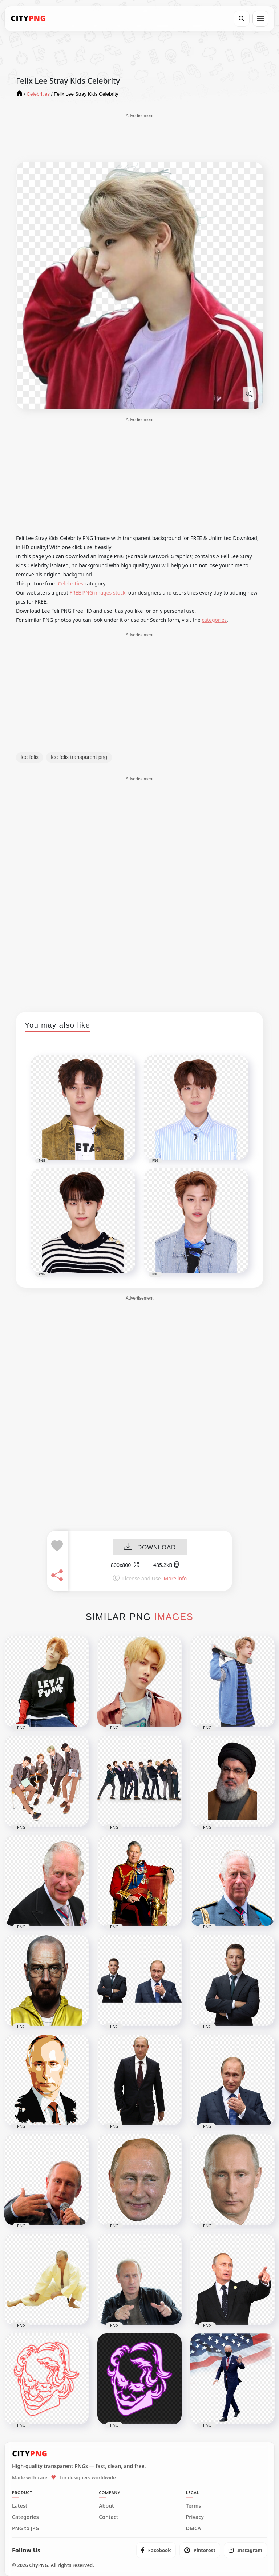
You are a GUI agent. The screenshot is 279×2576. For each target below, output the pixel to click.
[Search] (242, 19)
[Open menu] (260, 19)
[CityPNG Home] (28, 18)
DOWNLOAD (150, 1547)
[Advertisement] (139, 137)
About (106, 2506)
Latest (19, 2506)
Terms (193, 2506)
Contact (108, 2517)
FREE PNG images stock (97, 592)
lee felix (30, 757)
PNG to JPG (25, 2528)
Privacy (195, 2517)
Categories (25, 2517)
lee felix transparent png (79, 757)
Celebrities (71, 583)
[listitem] (156, 2550)
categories (214, 619)
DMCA (193, 2528)
